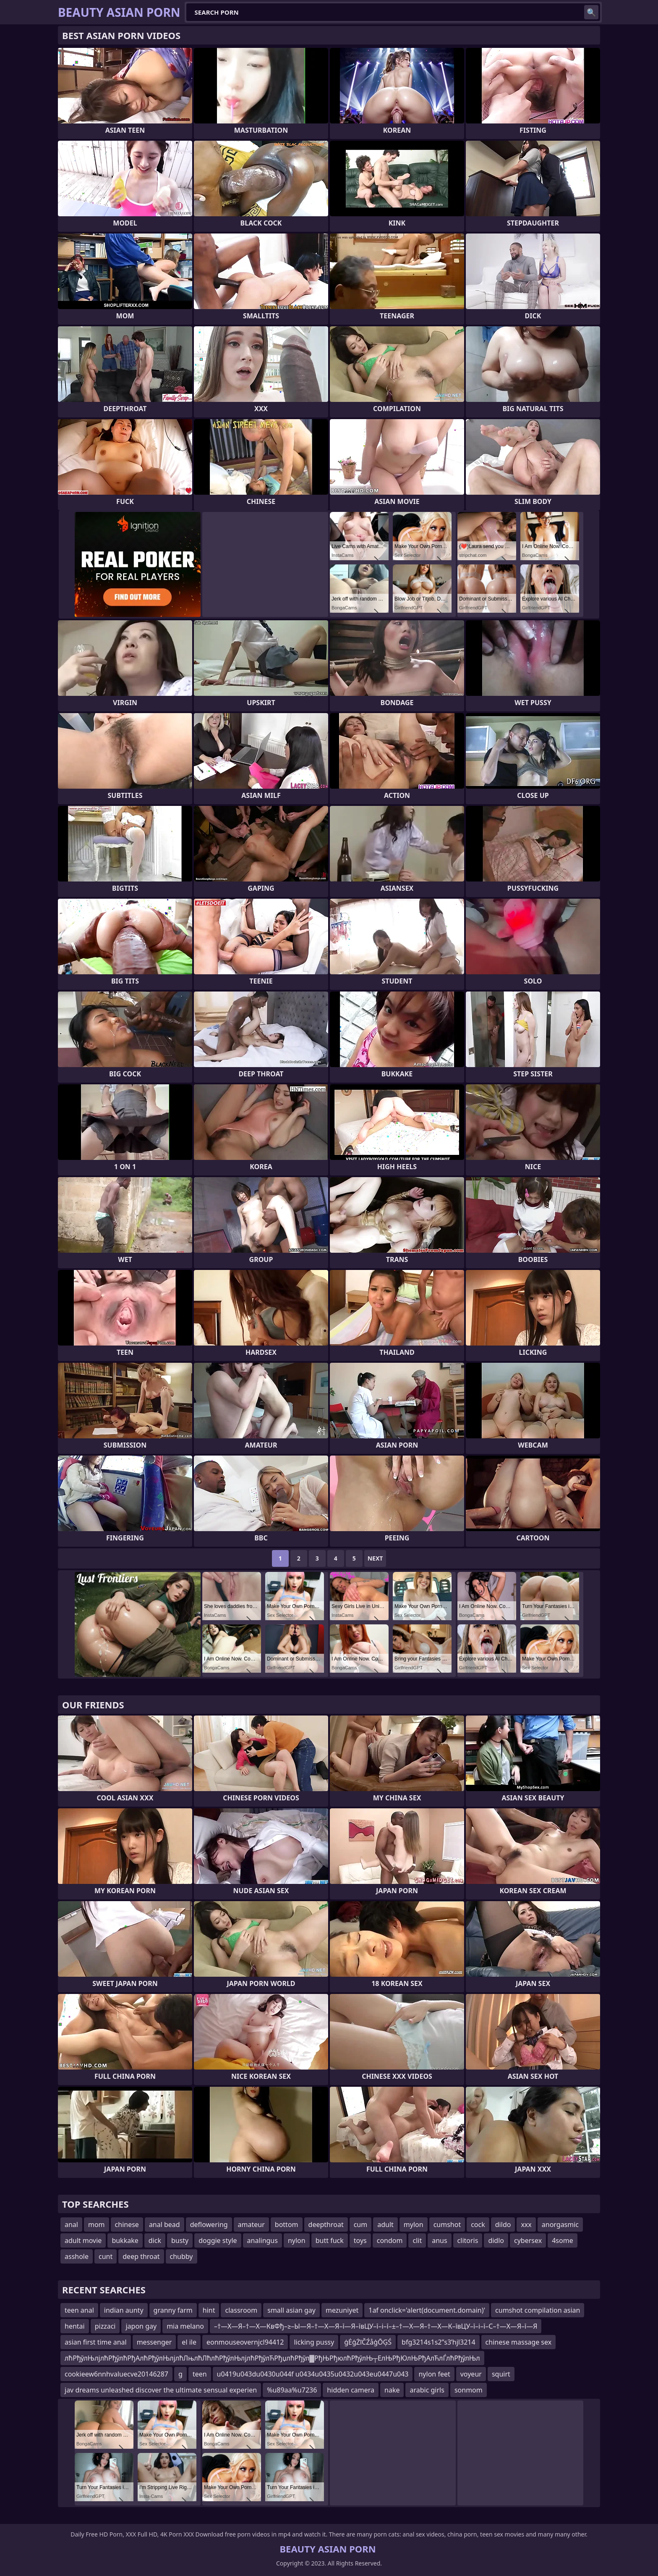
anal (71, 2224)
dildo (503, 2224)
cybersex (528, 2240)
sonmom (468, 2390)
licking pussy (314, 2342)
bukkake (125, 2240)
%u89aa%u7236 (292, 2390)
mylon (413, 2224)
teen (200, 2374)
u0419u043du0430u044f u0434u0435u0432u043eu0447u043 (313, 2374)
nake (392, 2390)
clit (417, 2240)
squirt (501, 2374)
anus (439, 2240)
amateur (251, 2224)
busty (179, 2240)
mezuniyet (342, 2310)
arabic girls (427, 2390)
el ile (189, 2342)
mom (96, 2224)
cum (361, 2224)
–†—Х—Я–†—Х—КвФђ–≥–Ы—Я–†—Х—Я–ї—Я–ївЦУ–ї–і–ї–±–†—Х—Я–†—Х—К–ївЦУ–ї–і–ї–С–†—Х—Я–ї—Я (375, 2326)
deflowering (209, 2224)
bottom (286, 2224)
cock (478, 2224)
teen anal (79, 2310)
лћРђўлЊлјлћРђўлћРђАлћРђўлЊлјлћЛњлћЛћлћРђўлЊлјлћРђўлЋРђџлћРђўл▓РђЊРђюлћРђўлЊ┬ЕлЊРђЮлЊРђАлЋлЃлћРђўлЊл (272, 2358)
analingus (262, 2240)
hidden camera (350, 2390)
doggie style (217, 2240)
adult (385, 2224)
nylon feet (434, 2374)
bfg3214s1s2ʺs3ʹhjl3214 (438, 2342)
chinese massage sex (519, 2342)
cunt (105, 2256)
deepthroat (326, 2224)
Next (375, 1558)
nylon (297, 2240)
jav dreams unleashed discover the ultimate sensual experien (161, 2390)
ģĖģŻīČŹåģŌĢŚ (368, 2342)
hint (209, 2310)
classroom (241, 2310)
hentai (75, 2326)
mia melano (185, 2326)
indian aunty (124, 2310)
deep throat (141, 2256)
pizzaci (105, 2326)
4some (562, 2240)
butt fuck (330, 2240)
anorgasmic (560, 2224)
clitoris (467, 2240)
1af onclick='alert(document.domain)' (426, 2310)
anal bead (164, 2224)
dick (155, 2240)
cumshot (447, 2224)
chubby (181, 2256)
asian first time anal (96, 2342)
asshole (77, 2256)
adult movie (83, 2240)
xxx (526, 2224)
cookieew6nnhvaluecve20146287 (116, 2374)
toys (360, 2240)
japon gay (141, 2326)
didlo (496, 2240)
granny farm (173, 2310)
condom (390, 2240)
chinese (127, 2224)
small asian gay (291, 2310)
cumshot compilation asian (537, 2310)
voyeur (471, 2374)
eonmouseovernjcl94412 (245, 2342)
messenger (154, 2342)
